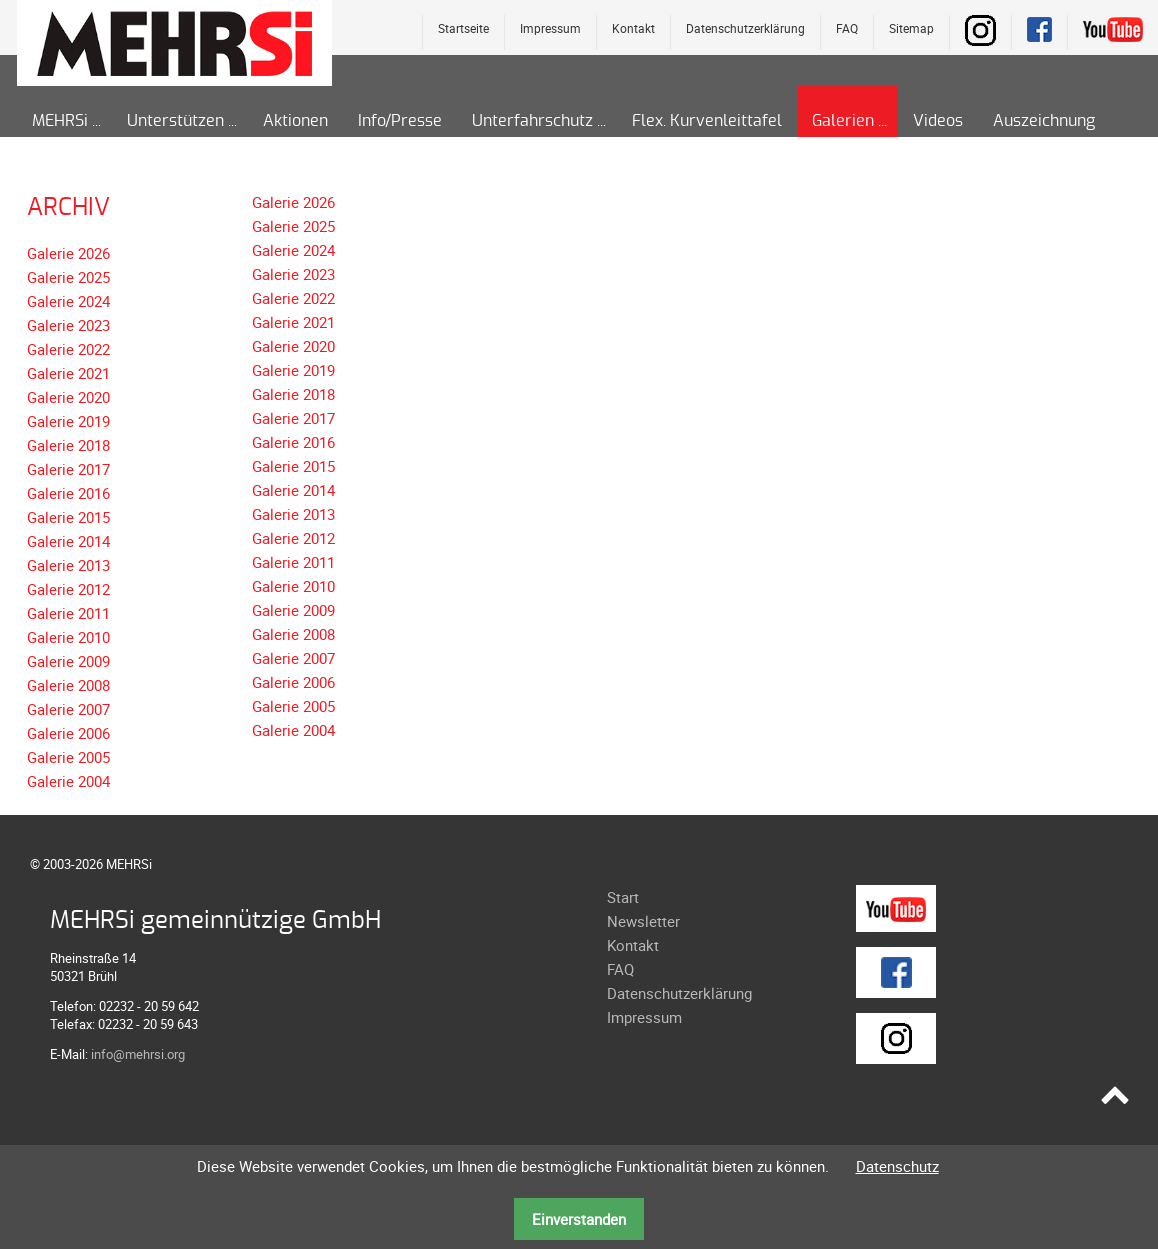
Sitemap (911, 28)
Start (623, 897)
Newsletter (643, 921)
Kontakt (633, 28)
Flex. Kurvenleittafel (707, 121)
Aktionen (295, 121)
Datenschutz (897, 1166)
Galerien (843, 121)
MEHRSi (60, 121)
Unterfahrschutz (532, 121)
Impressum (550, 28)
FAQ (847, 28)
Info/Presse (400, 121)
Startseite (463, 28)
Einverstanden (579, 1219)
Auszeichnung (1044, 121)
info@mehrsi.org (138, 1054)
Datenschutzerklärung (745, 28)
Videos (938, 121)
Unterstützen (175, 121)
